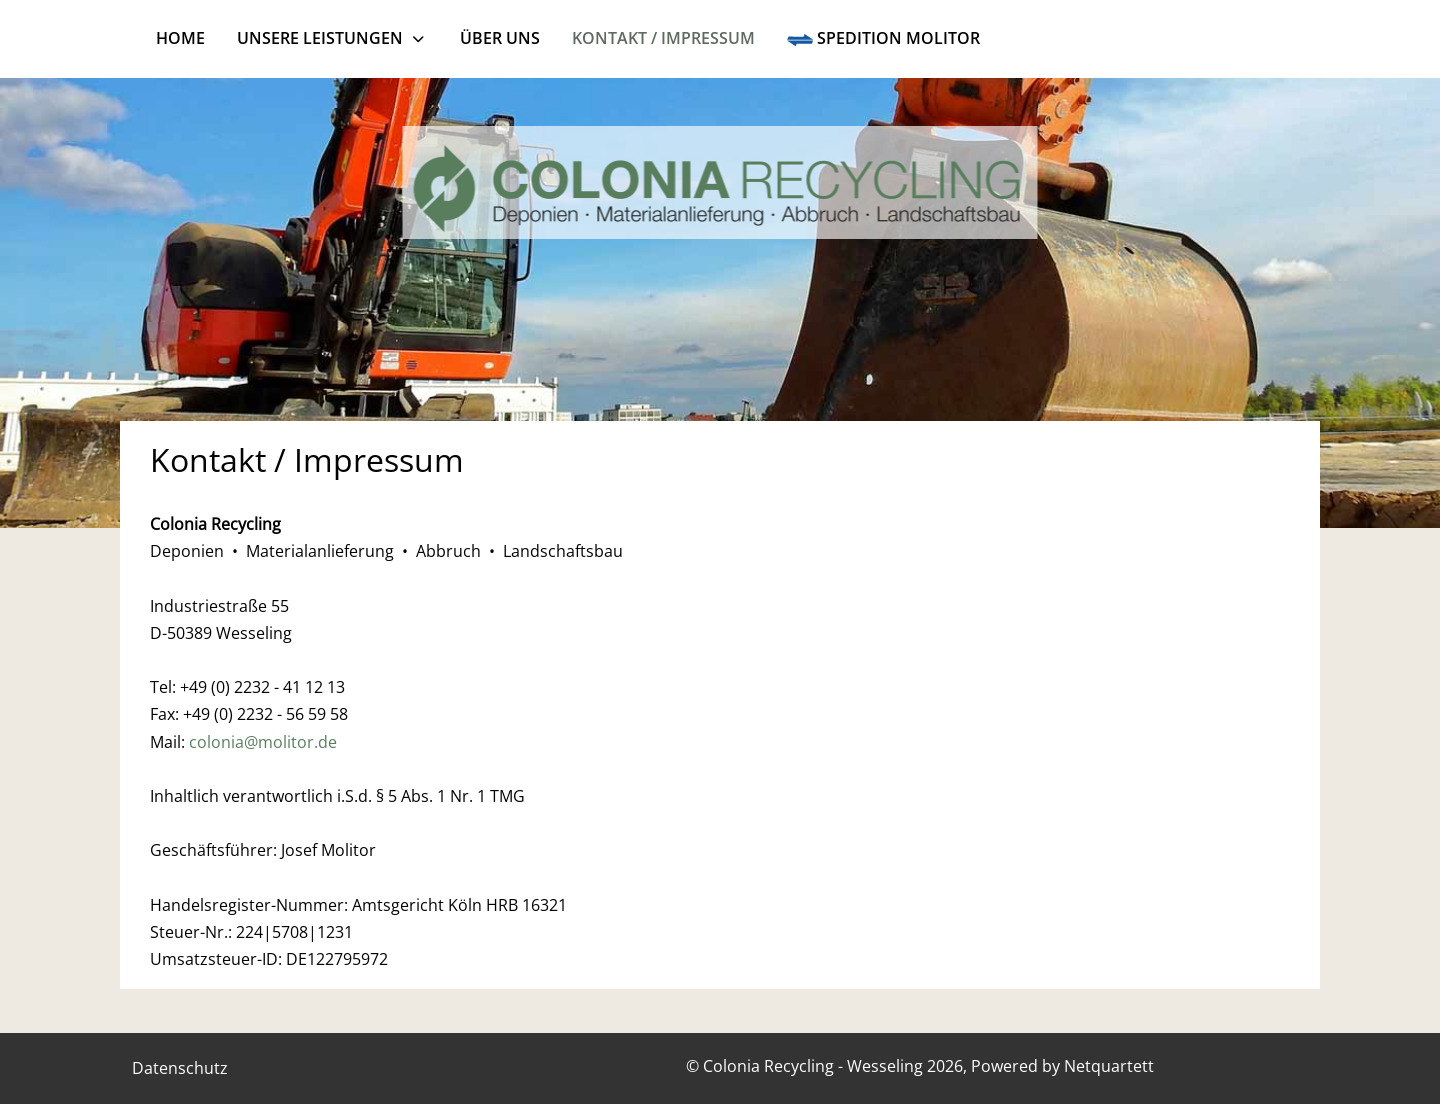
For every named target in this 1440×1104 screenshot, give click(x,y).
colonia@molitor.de (263, 742)
